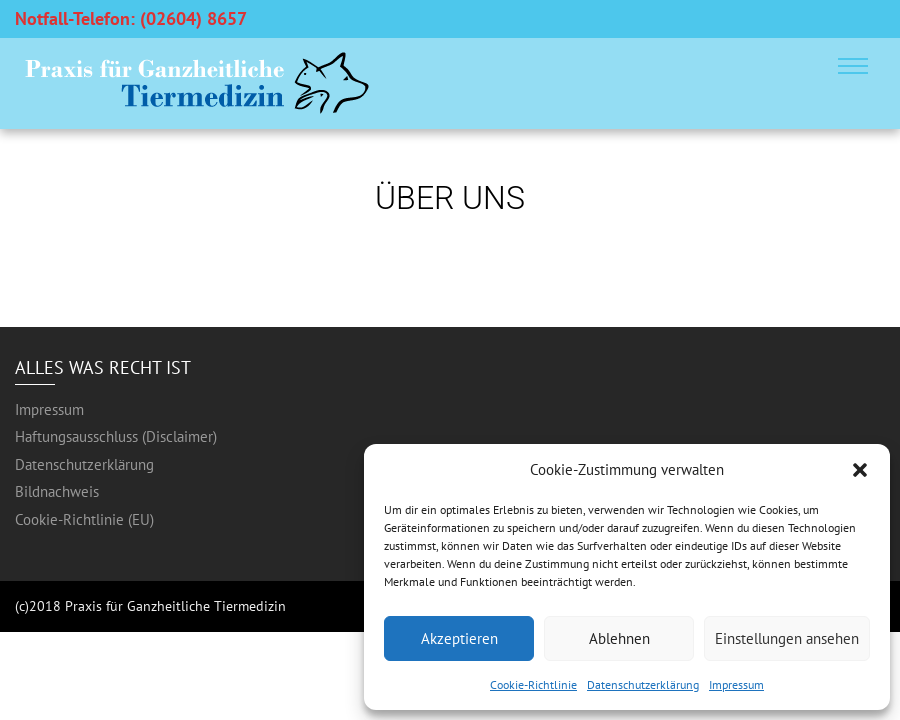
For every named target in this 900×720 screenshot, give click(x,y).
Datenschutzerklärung (643, 684)
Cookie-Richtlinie (533, 684)
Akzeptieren (459, 638)
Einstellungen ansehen (787, 638)
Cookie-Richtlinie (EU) (84, 519)
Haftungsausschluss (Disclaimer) (116, 436)
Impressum (736, 684)
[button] (860, 470)
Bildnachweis (57, 491)
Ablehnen (619, 638)
